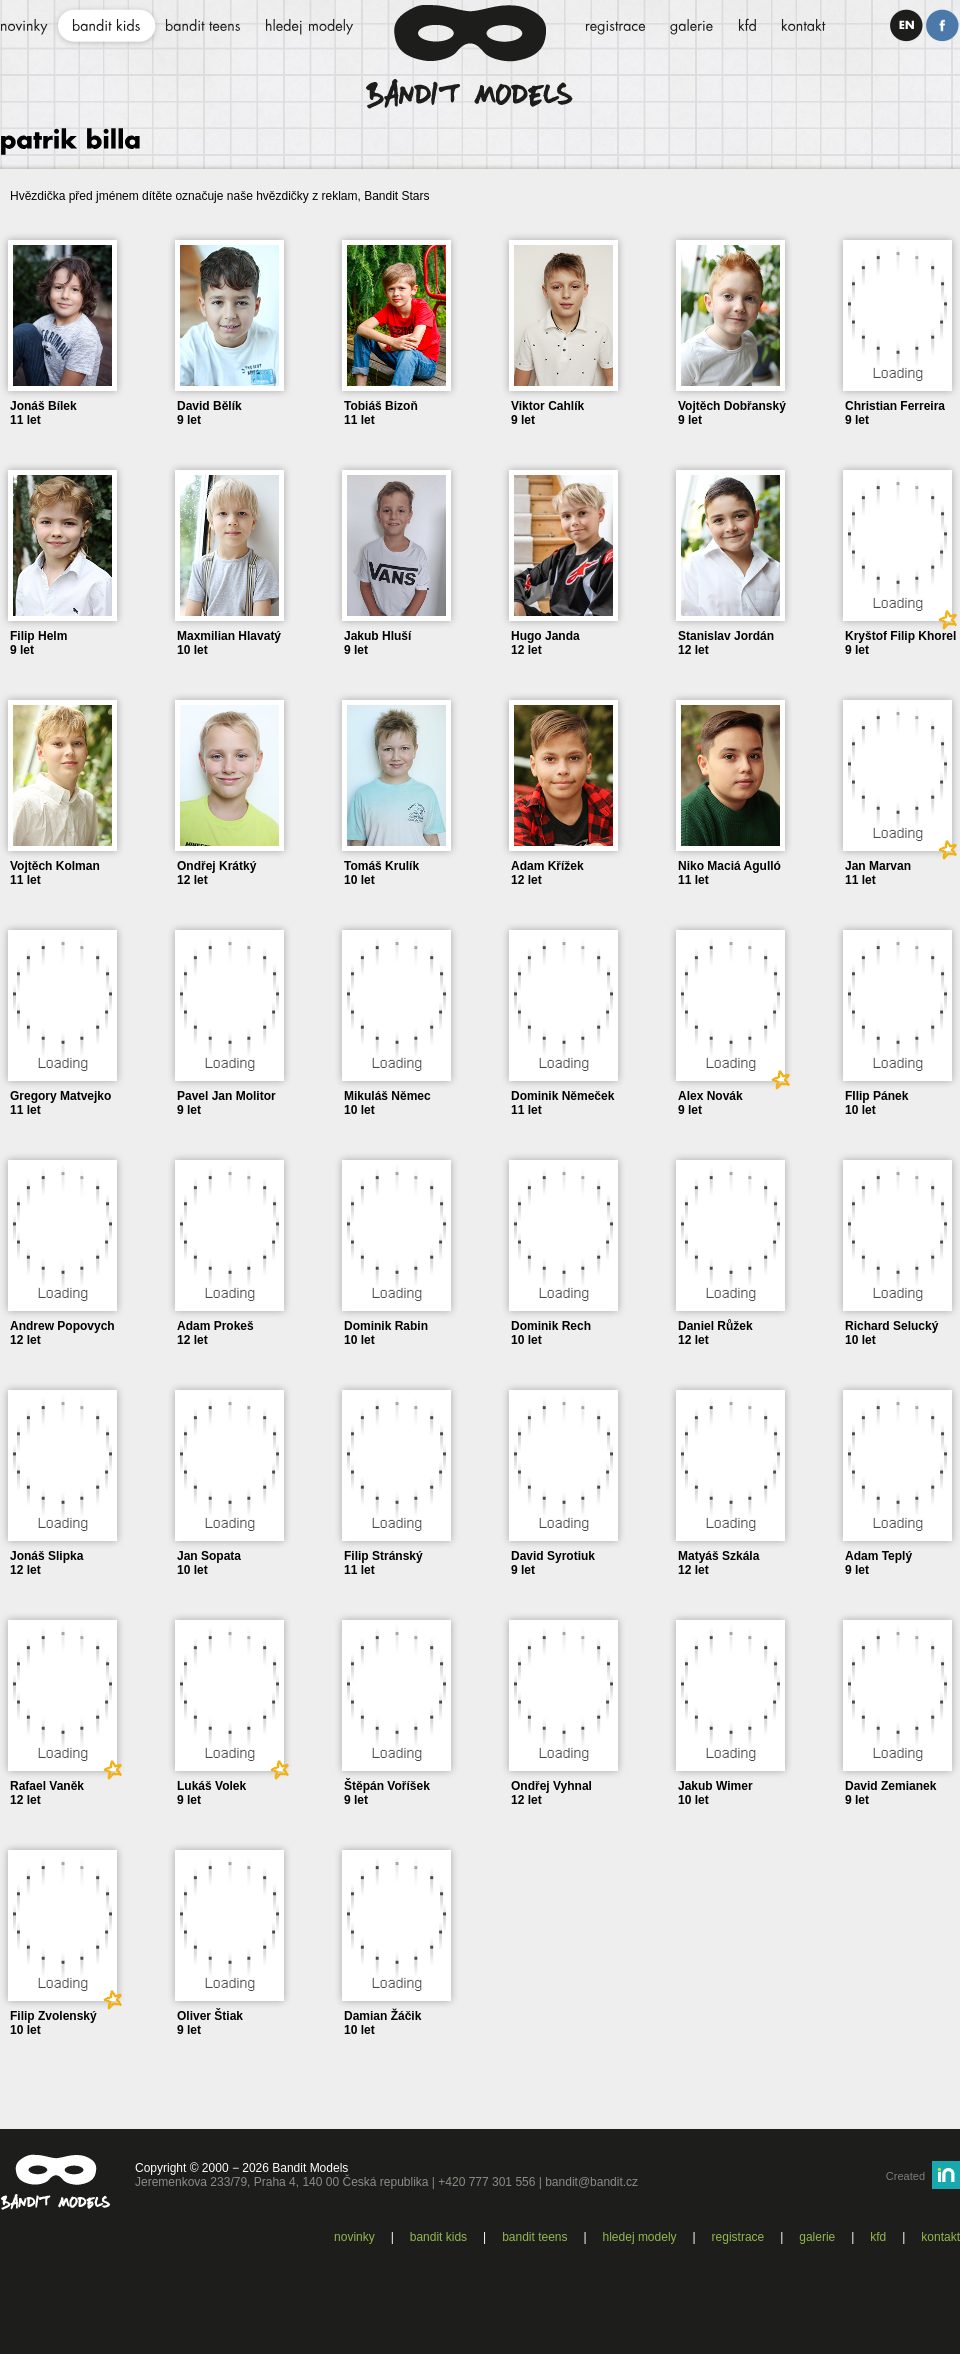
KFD (878, 2237)
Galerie (817, 2237)
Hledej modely (640, 2237)
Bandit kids (438, 2237)
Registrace (738, 2237)
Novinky (354, 2237)
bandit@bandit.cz (591, 2182)
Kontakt (940, 2237)
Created (905, 2176)
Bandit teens (534, 2237)
